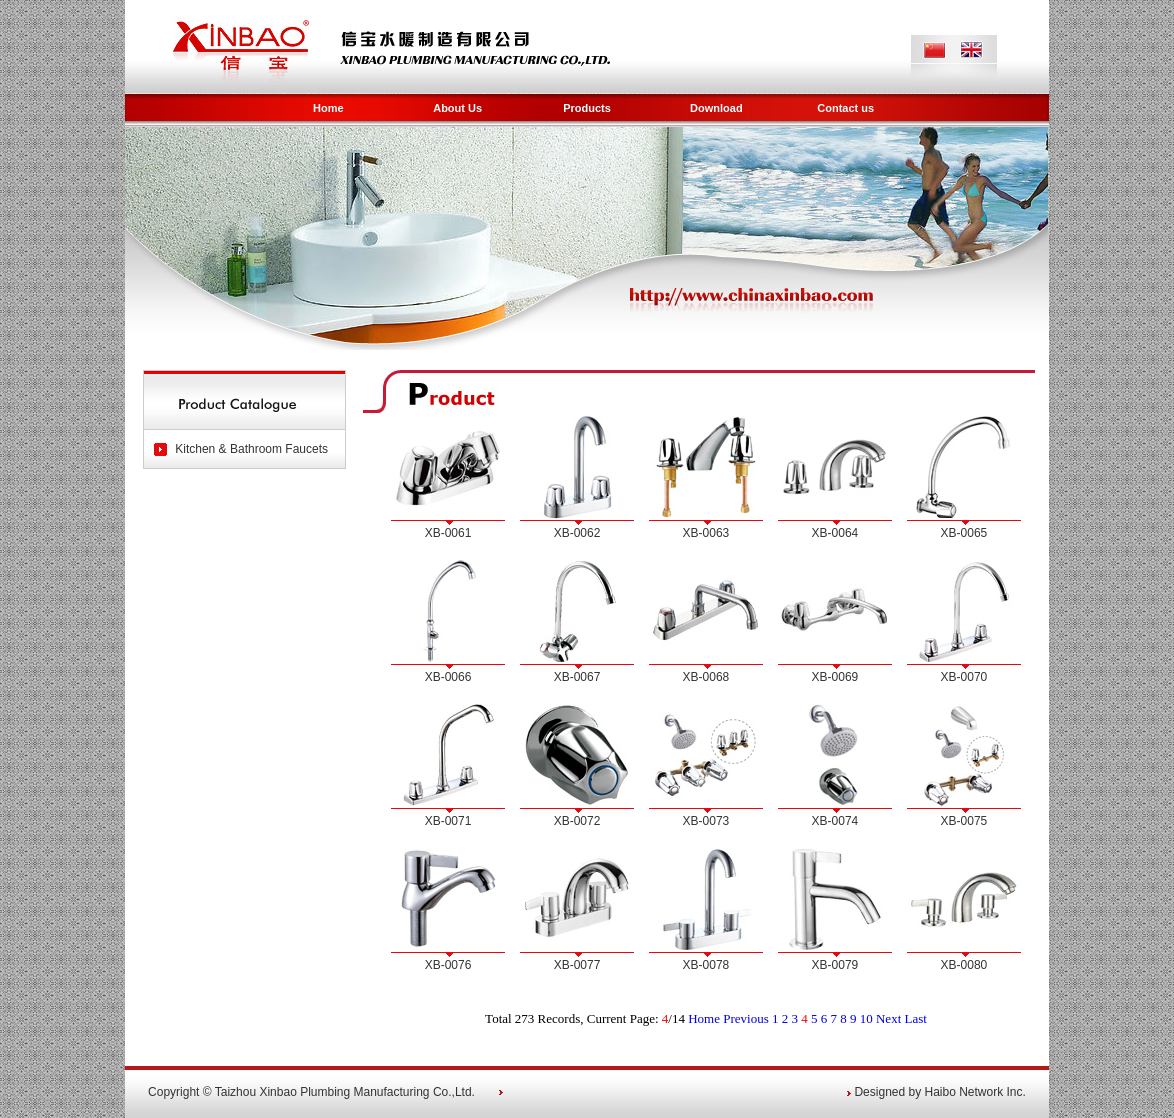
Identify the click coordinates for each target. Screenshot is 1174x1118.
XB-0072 (577, 821)
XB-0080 (964, 965)
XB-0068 (706, 677)
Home (328, 108)
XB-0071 (448, 821)
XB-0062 (577, 533)
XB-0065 (964, 533)
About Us (457, 108)
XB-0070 (964, 677)
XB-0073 (706, 821)
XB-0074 (835, 821)
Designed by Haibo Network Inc (938, 1092)
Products (587, 108)
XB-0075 (964, 821)
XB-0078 (706, 965)
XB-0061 (448, 533)
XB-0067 (577, 677)
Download (716, 108)
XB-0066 (448, 677)
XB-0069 (835, 677)
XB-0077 (577, 965)
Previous (746, 1018)
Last (916, 1018)
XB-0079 (835, 965)
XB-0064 (835, 533)
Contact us (845, 108)
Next (888, 1018)
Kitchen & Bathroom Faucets (251, 449)
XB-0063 (706, 533)
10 (866, 1018)
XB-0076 (448, 965)
